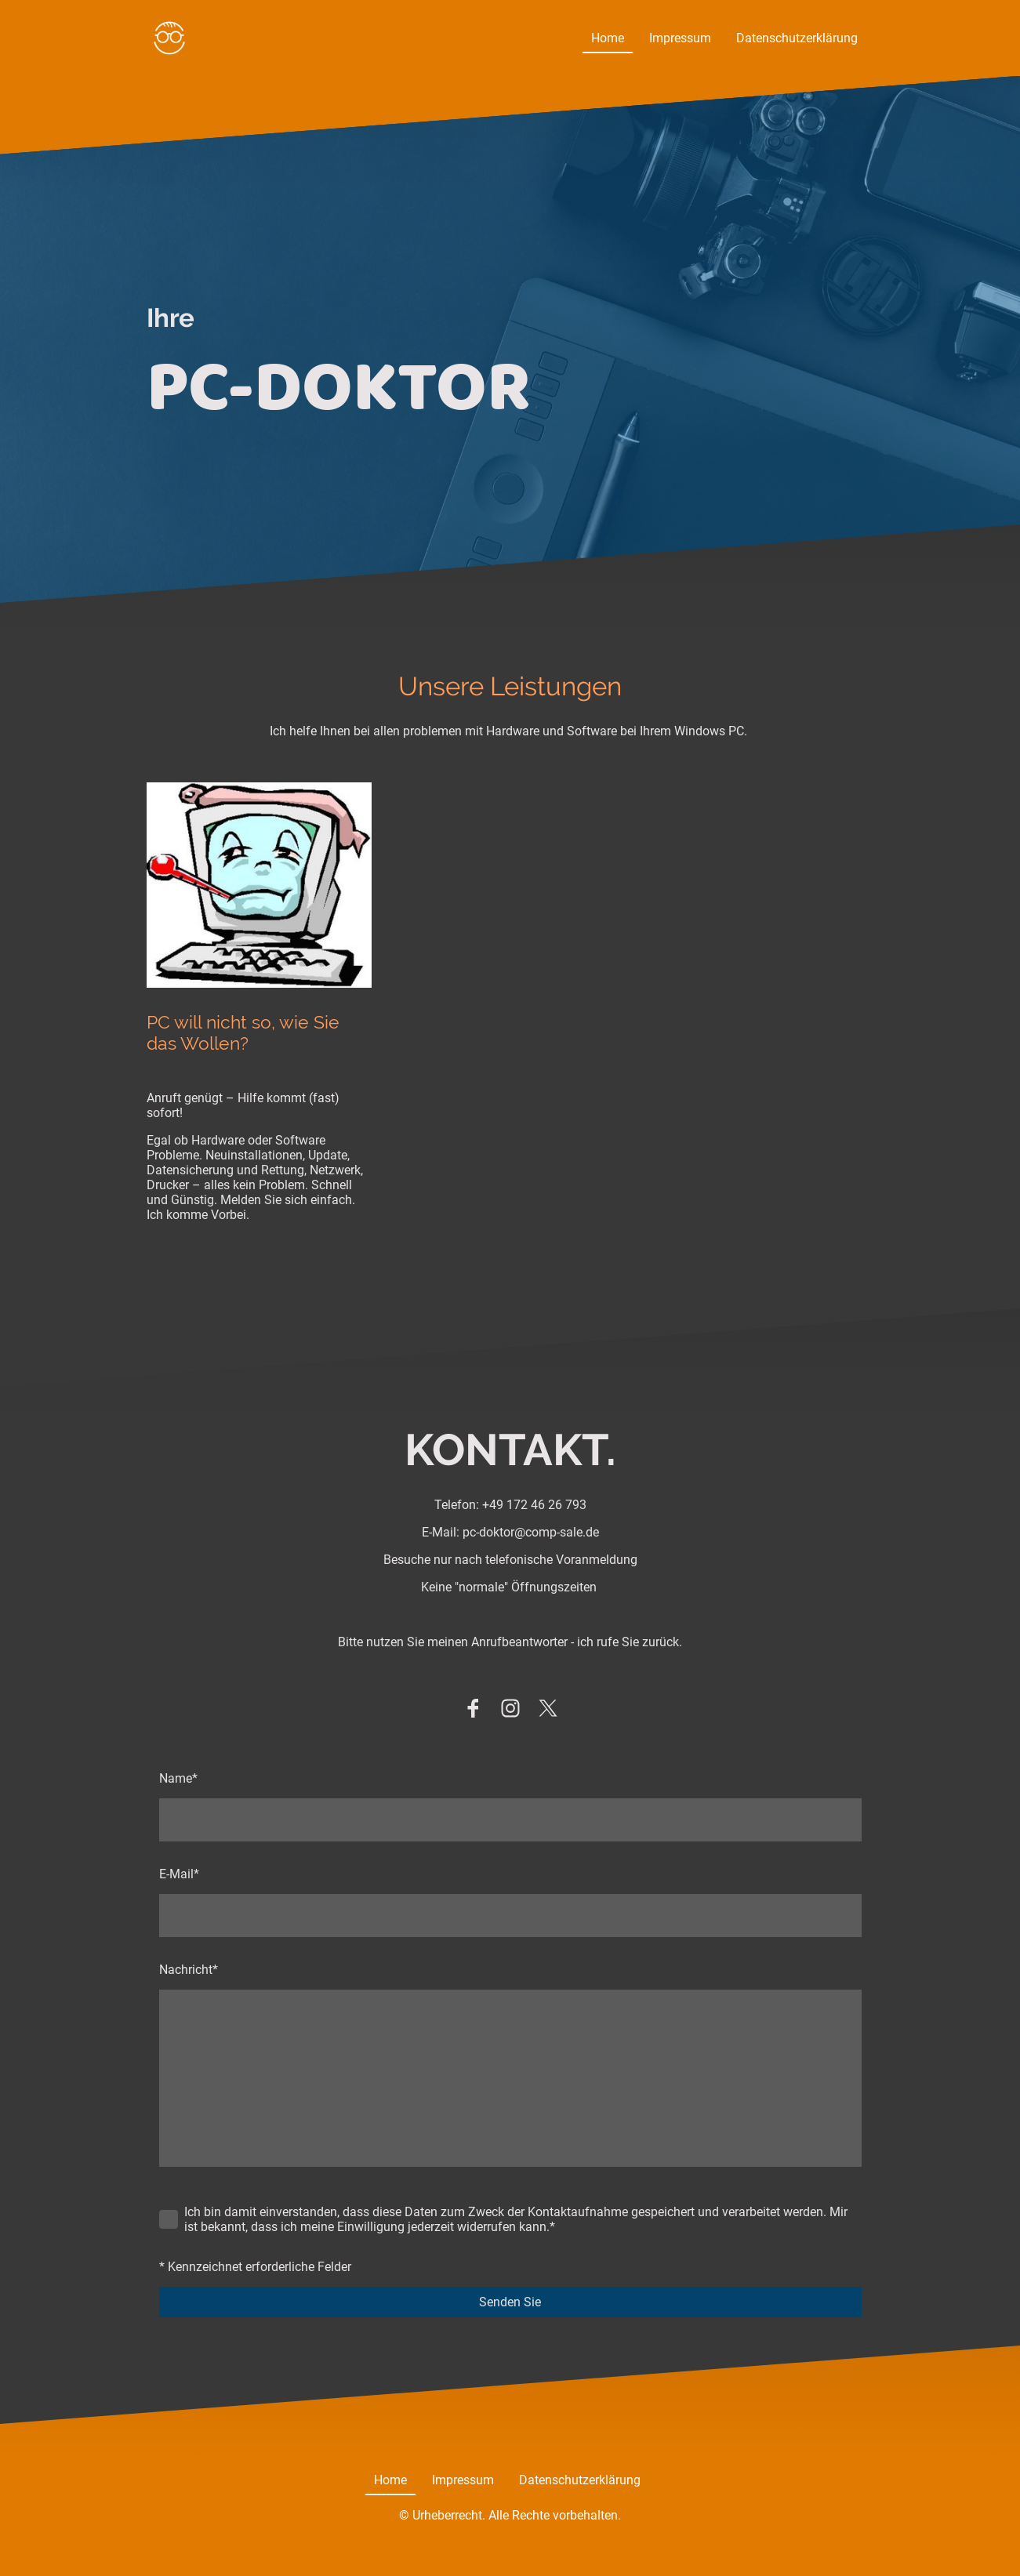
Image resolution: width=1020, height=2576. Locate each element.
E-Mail (179, 1874)
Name (178, 1778)
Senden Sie (510, 2302)
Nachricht (188, 1969)
